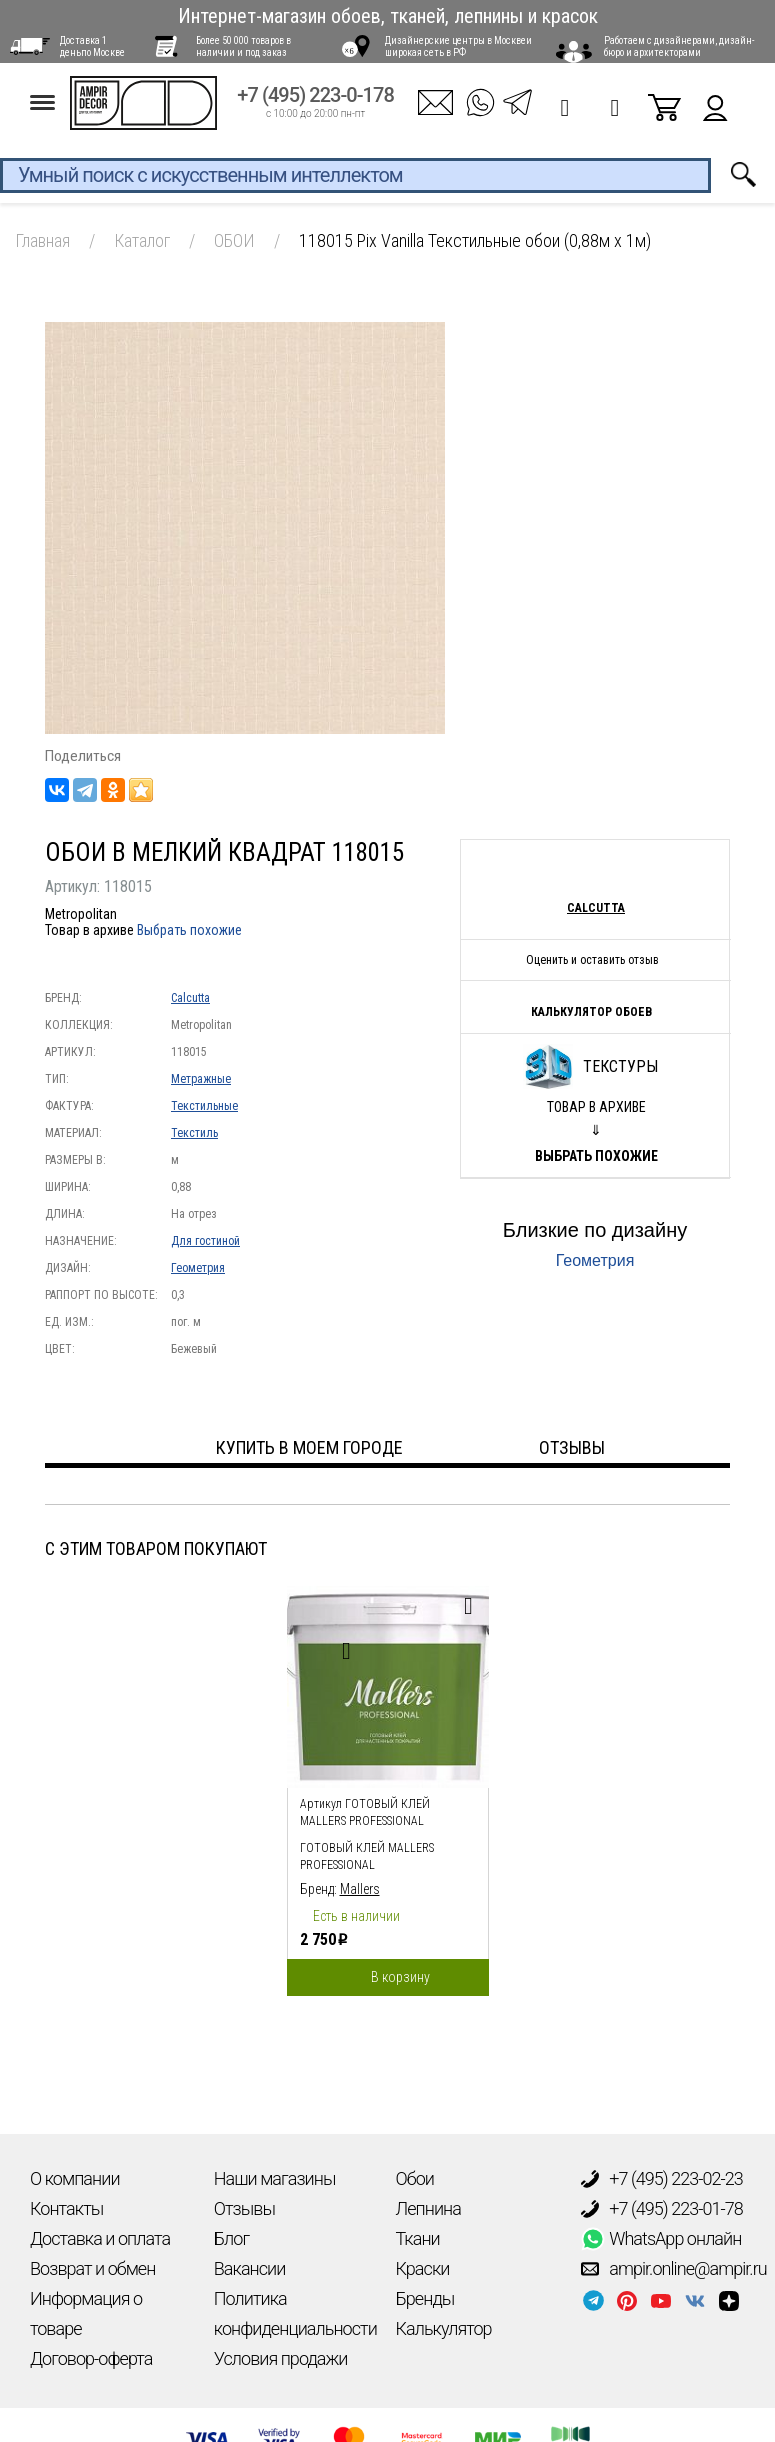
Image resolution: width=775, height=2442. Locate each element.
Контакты (66, 2208)
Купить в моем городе (309, 1447)
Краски (423, 2268)
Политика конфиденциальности (295, 2313)
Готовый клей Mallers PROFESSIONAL (367, 1856)
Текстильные (204, 1106)
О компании (75, 2178)
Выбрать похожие (189, 930)
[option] (388, 1786)
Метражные (201, 1079)
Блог (231, 2238)
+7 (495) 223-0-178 (315, 101)
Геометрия (198, 1268)
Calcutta (190, 998)
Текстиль (194, 1133)
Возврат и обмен (92, 2268)
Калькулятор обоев (591, 1012)
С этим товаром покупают (156, 1548)
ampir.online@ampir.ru (674, 2269)
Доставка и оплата (100, 2238)
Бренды (425, 2298)
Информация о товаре (86, 2313)
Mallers (360, 1889)
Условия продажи (281, 2358)
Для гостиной (205, 1241)
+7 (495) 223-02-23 (662, 2179)
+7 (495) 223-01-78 (662, 2209)
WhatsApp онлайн (661, 2239)
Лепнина (428, 2208)
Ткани (418, 2238)
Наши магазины (275, 2178)
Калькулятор (444, 2328)
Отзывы (244, 2208)
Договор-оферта (91, 2358)
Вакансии (250, 2268)
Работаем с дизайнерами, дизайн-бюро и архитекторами (679, 46)
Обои (415, 2178)
